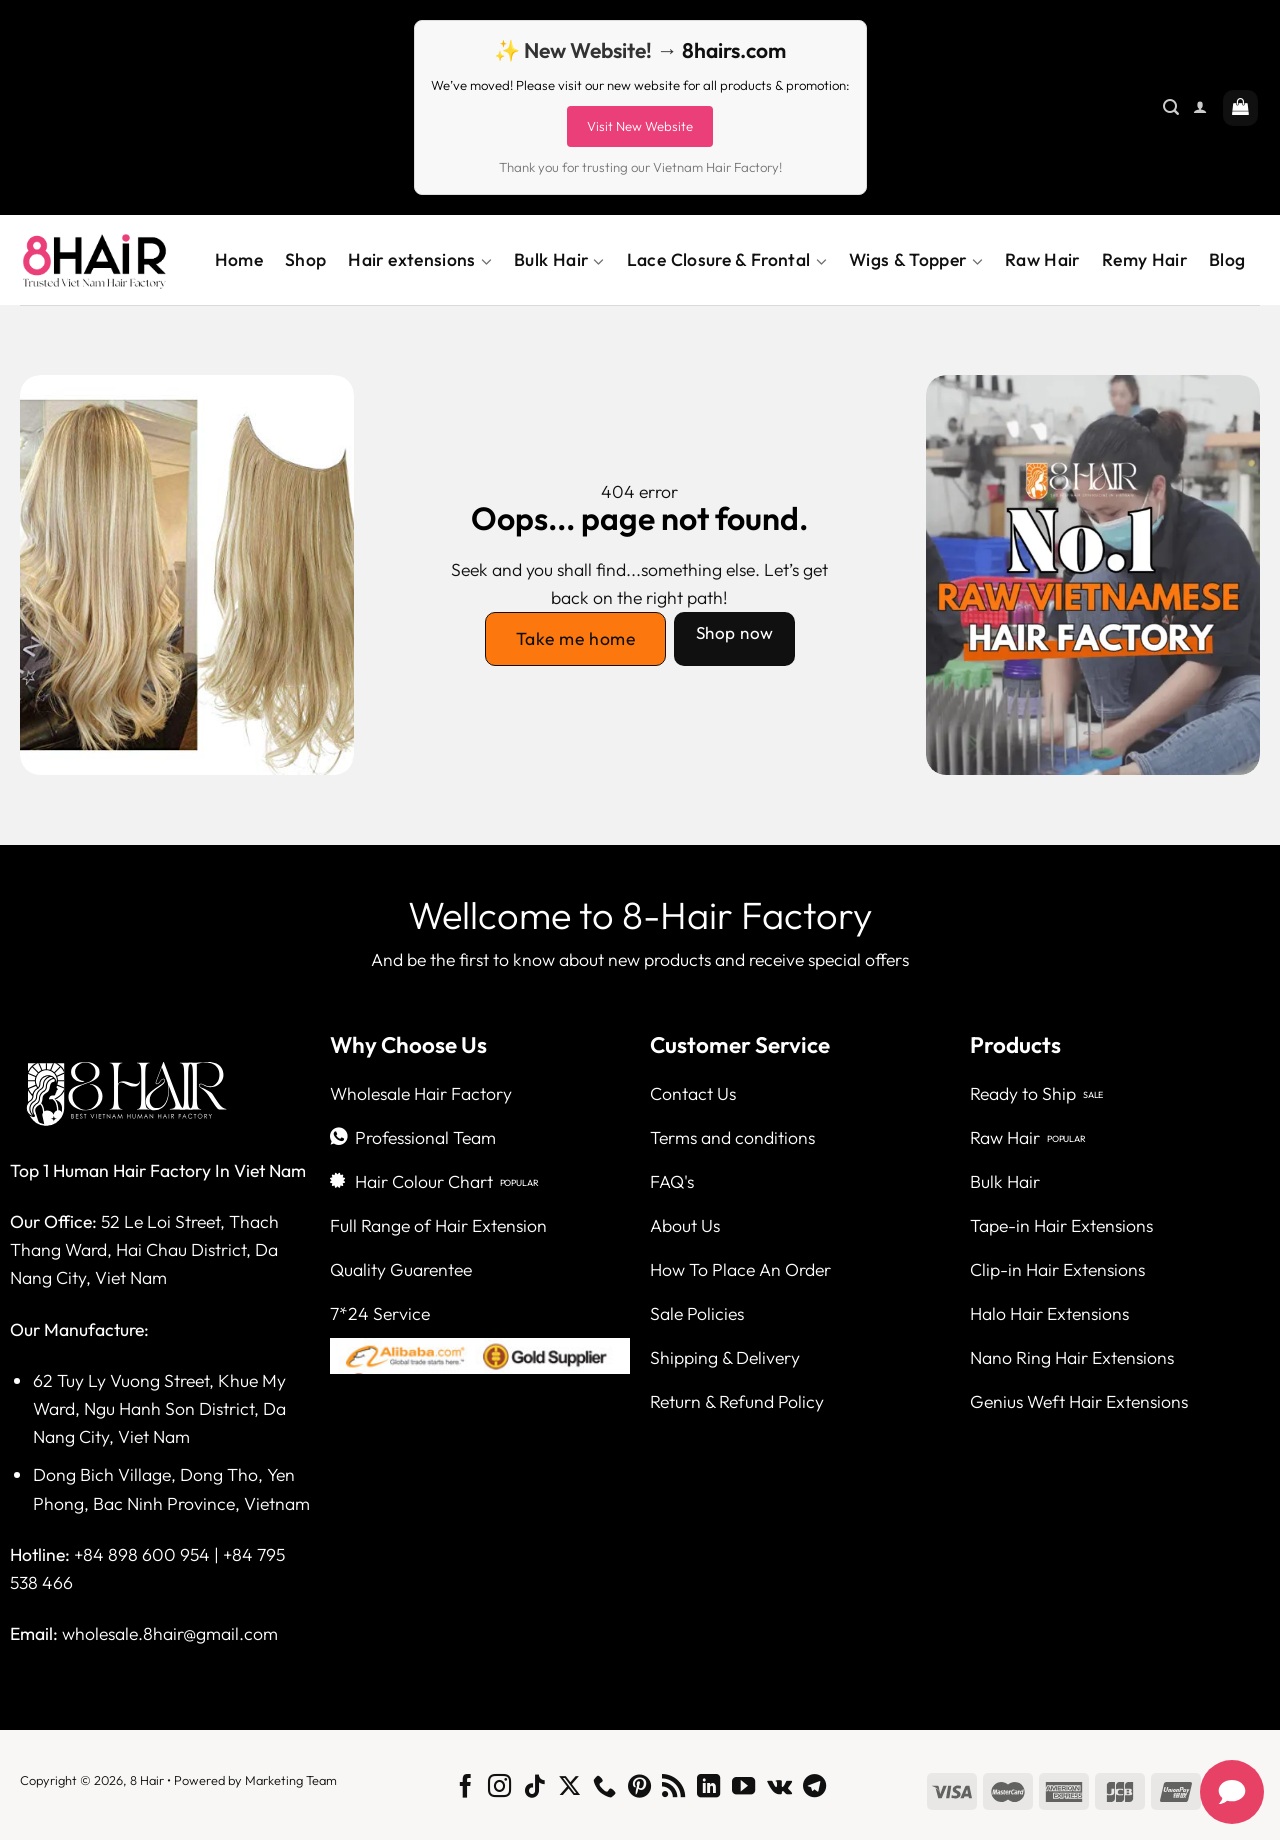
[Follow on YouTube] (743, 1788)
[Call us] (604, 1788)
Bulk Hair (559, 260)
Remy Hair (1144, 259)
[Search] (1171, 107)
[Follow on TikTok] (534, 1788)
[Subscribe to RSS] (673, 1788)
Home (239, 259)
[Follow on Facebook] (464, 1788)
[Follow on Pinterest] (638, 1788)
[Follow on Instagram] (499, 1788)
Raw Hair (1042, 259)
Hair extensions (420, 260)
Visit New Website (640, 126)
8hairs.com (734, 50)
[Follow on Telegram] (814, 1788)
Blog (1227, 259)
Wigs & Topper (916, 260)
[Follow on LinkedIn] (708, 1788)
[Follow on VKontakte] (779, 1788)
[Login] (1200, 107)
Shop (305, 259)
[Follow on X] (569, 1788)
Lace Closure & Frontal (727, 260)
